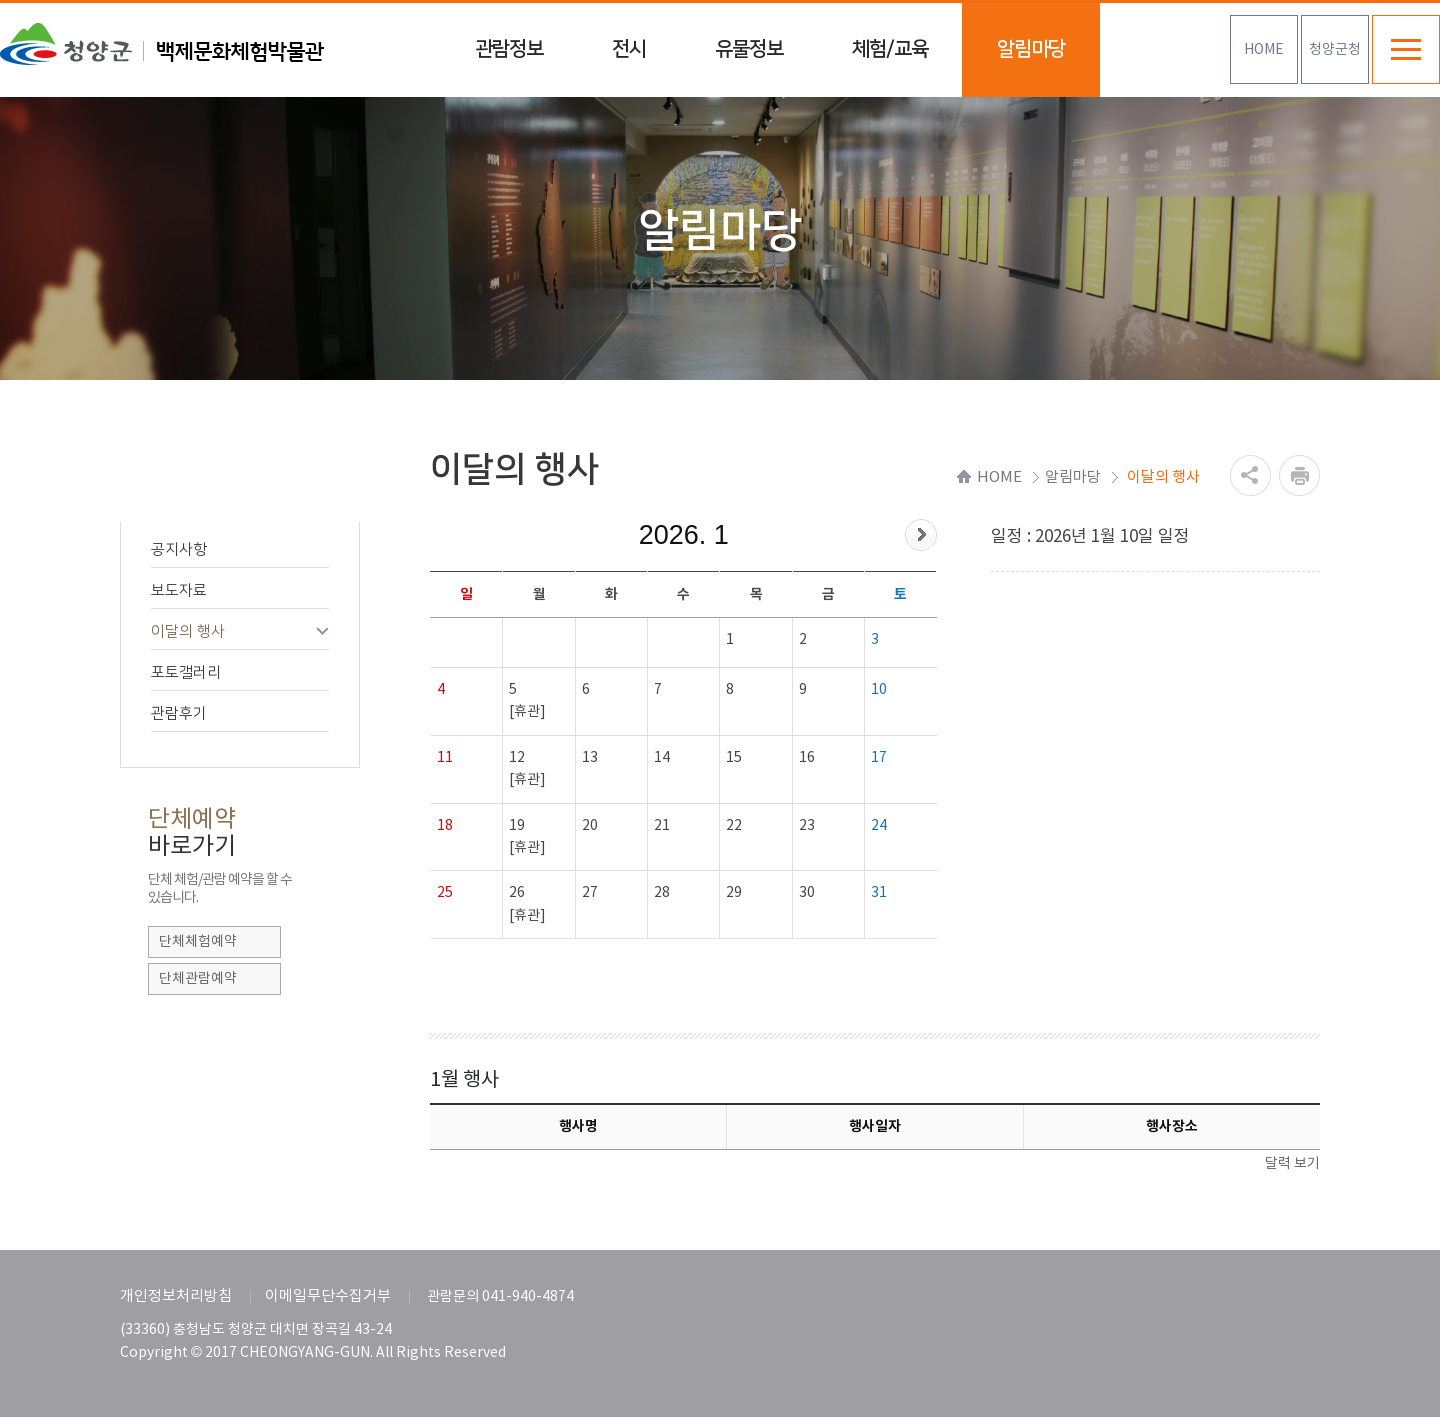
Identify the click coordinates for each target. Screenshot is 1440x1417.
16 (807, 758)
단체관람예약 (198, 979)
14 (662, 758)
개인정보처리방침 (176, 1296)
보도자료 (240, 590)
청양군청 (1335, 50)
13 (590, 758)
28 (662, 893)
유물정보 (749, 49)
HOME (1264, 50)
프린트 (1299, 475)
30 (807, 893)
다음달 (921, 535)
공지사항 (240, 549)
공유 (1250, 475)
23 (807, 826)
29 (734, 893)
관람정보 (509, 49)
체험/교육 (890, 49)
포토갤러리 (240, 672)
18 (445, 826)
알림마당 (1031, 49)
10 (879, 690)
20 (590, 826)
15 (734, 758)
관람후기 (240, 713)
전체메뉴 (1406, 49)
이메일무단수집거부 (328, 1296)
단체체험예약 (198, 942)
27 (590, 893)
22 (734, 826)
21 (662, 826)
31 (879, 893)
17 (879, 758)
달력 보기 (1292, 1164)
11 (445, 758)
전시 (629, 49)
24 (879, 826)
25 (445, 893)
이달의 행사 (240, 631)
